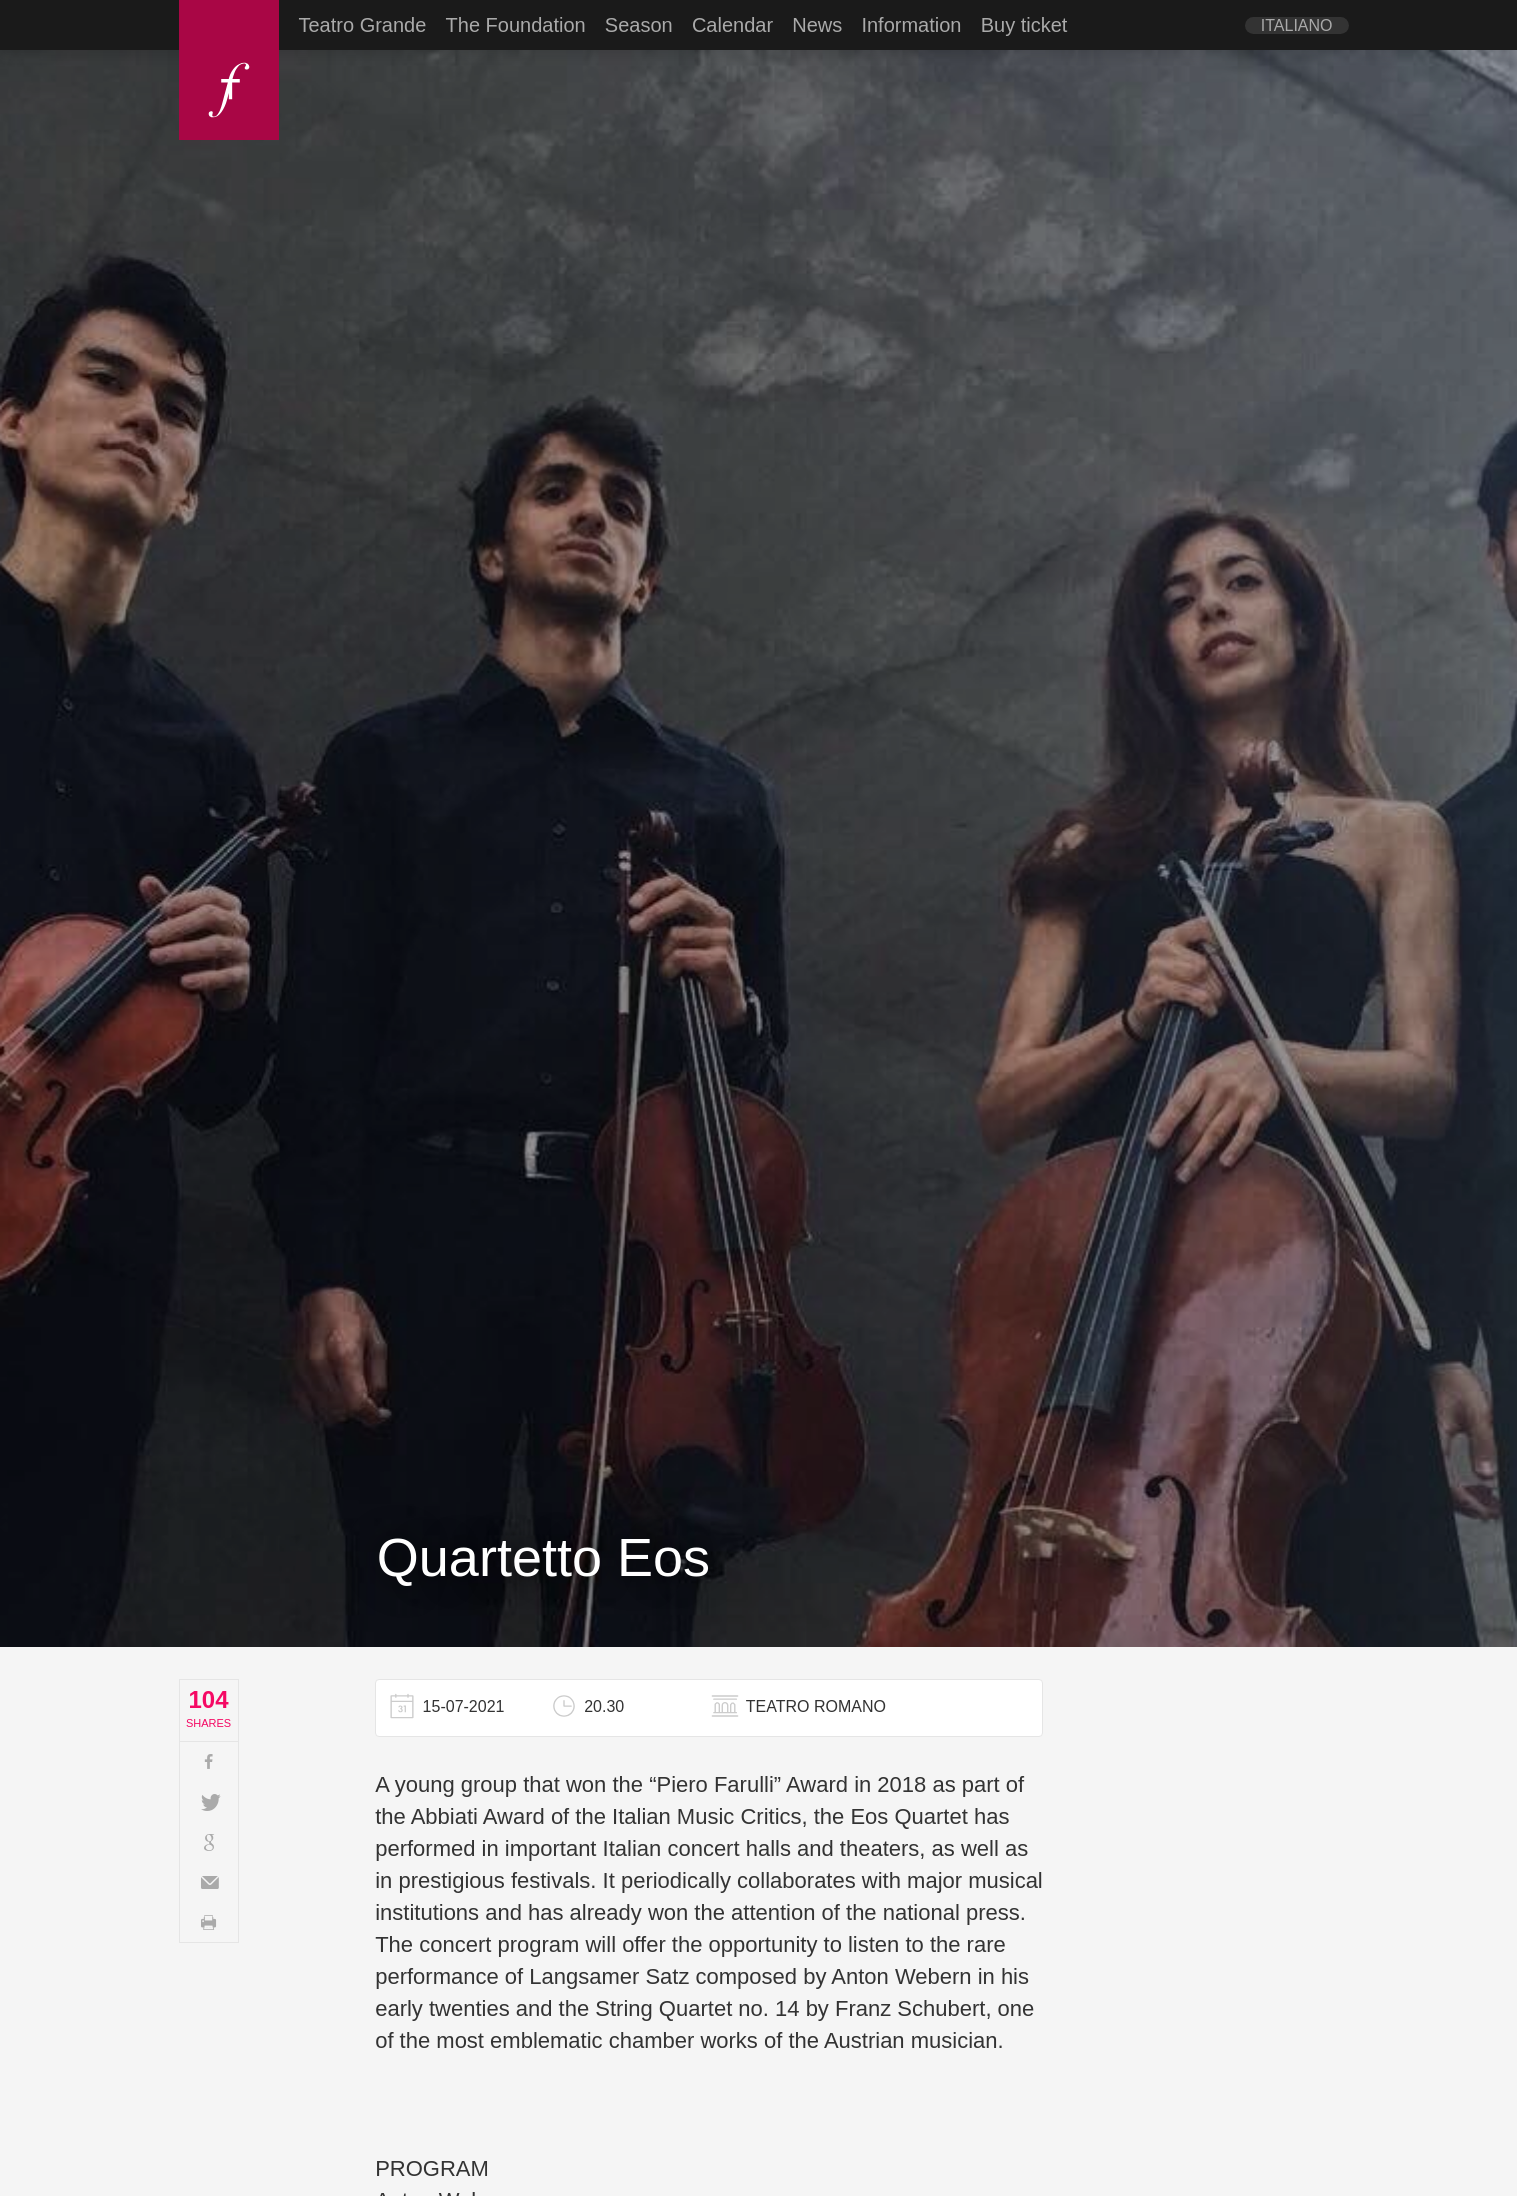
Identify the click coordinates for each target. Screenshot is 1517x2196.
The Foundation (516, 25)
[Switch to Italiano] (1297, 25)
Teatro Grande (363, 25)
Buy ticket (1024, 25)
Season (639, 25)
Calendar (732, 25)
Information (911, 25)
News (817, 25)
